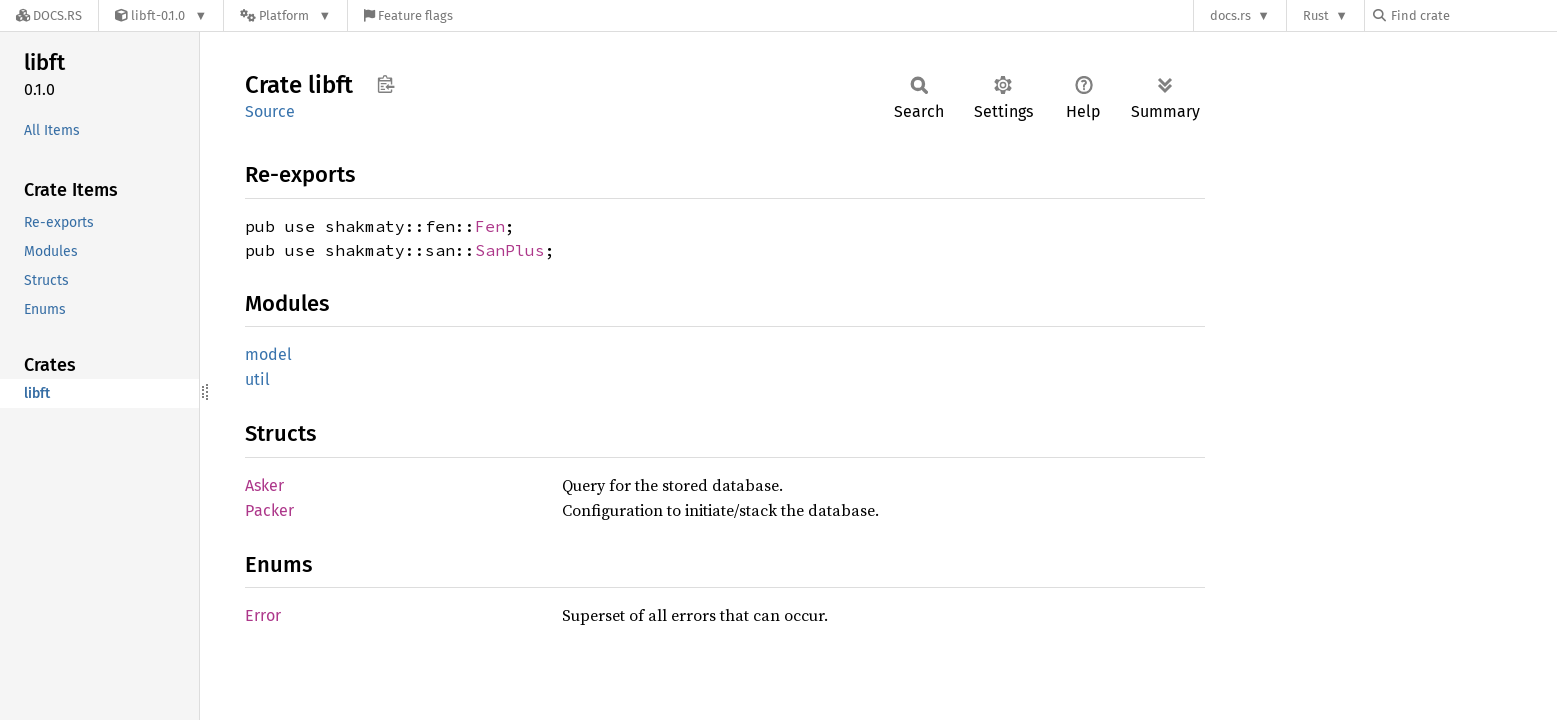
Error (263, 615)
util (257, 379)
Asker (264, 485)
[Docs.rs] (49, 15)
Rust (1316, 15)
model (268, 354)
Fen (490, 226)
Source (270, 111)
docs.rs (1230, 15)
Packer (269, 510)
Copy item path (385, 84)
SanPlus (510, 250)
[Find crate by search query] (1473, 15)
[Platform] (285, 15)
